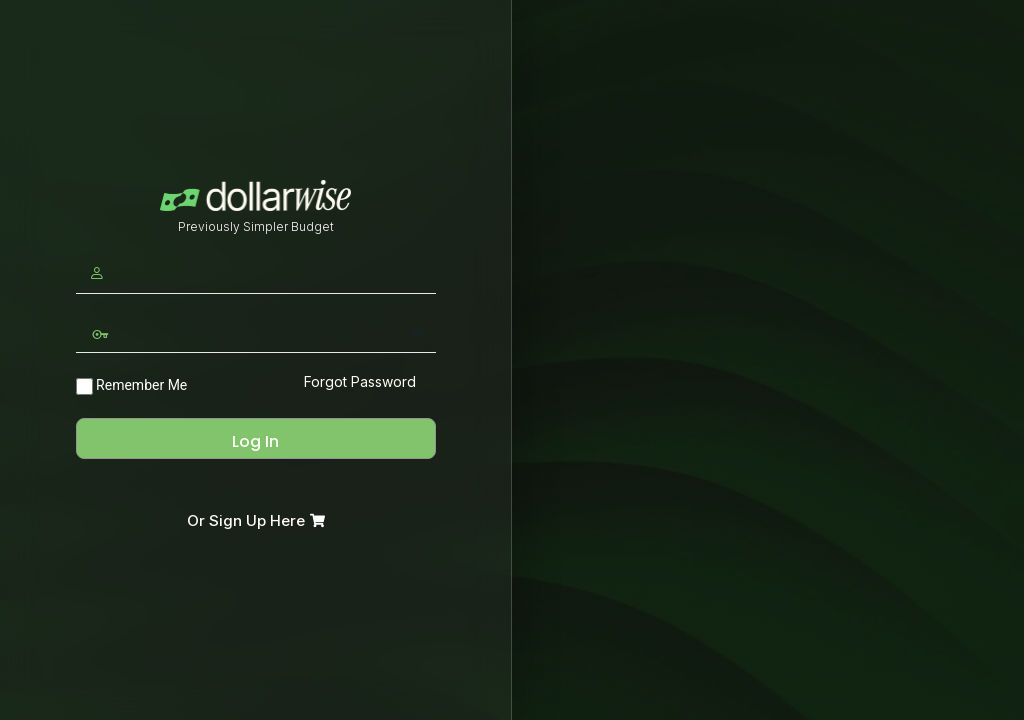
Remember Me (132, 386)
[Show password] (417, 332)
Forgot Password (360, 381)
